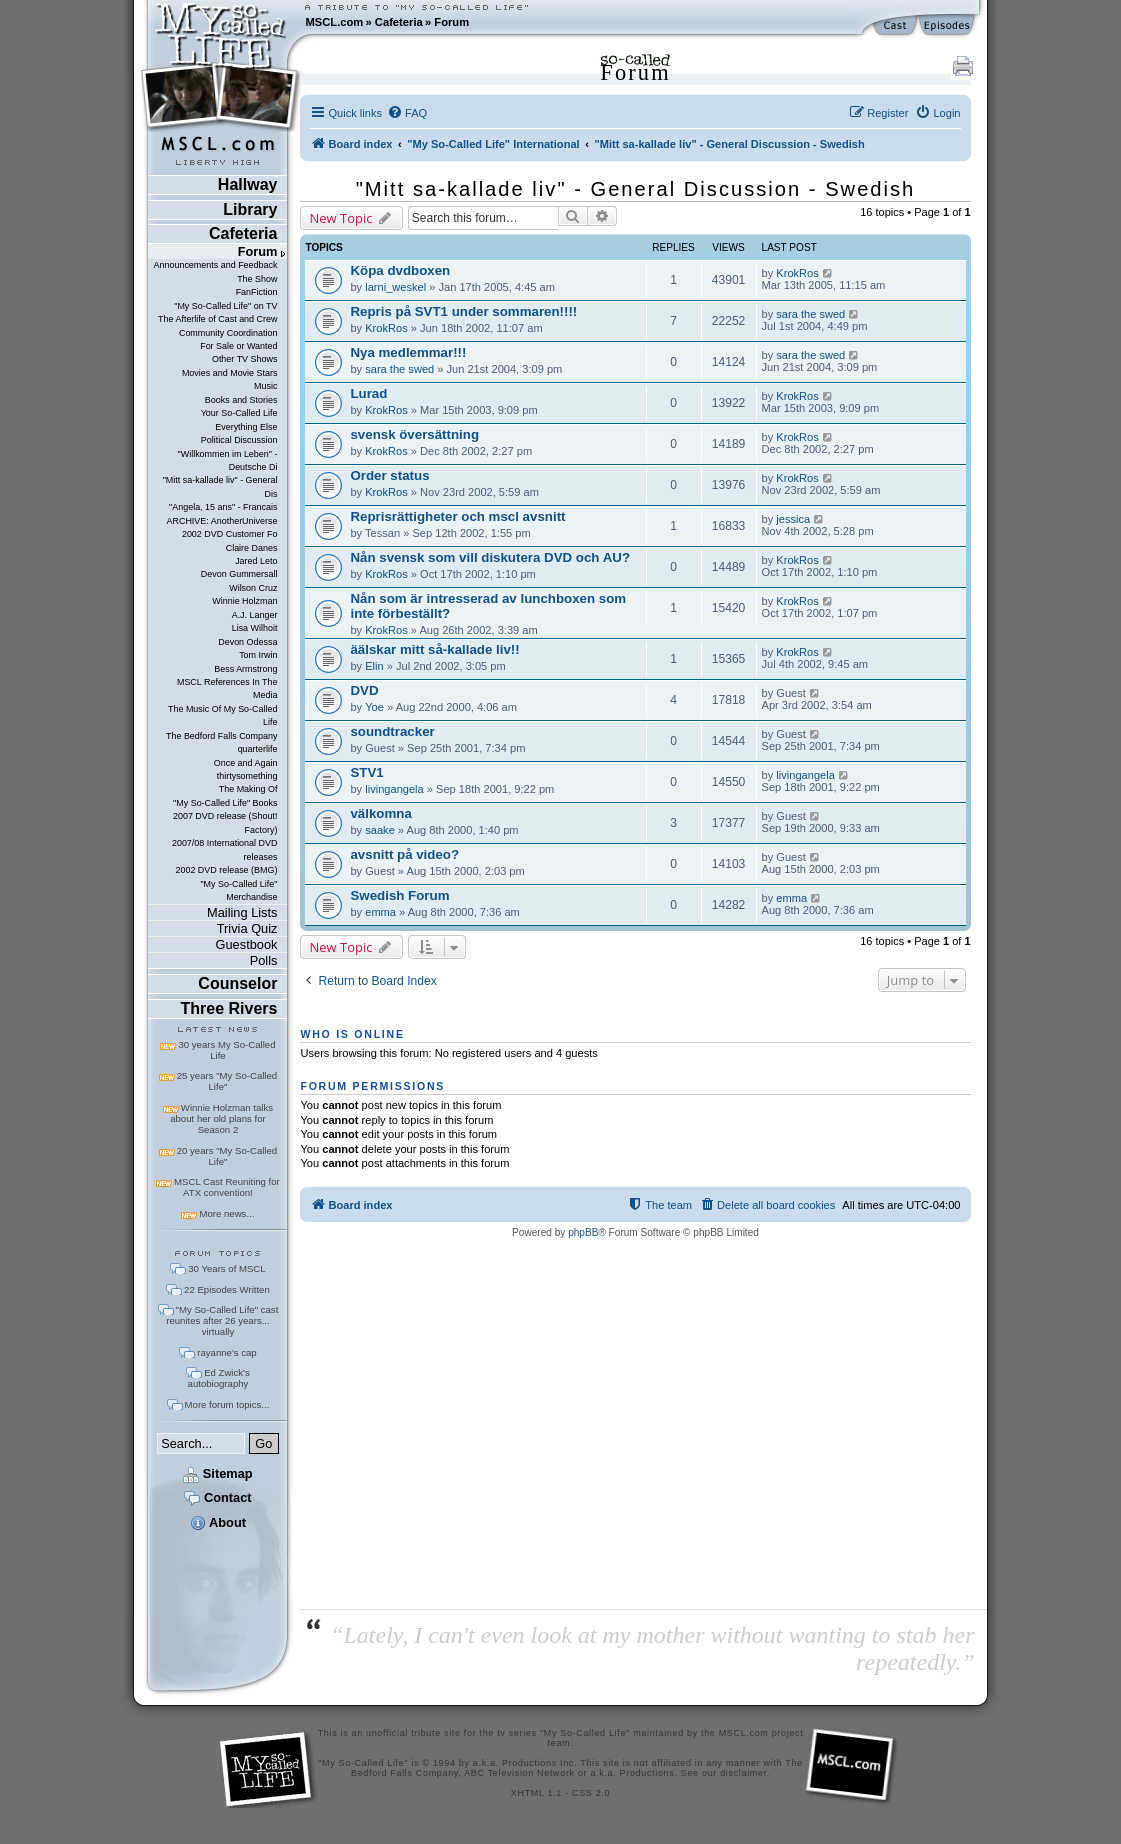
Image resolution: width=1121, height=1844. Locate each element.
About (218, 1522)
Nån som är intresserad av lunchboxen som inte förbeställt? (488, 606)
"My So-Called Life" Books (225, 803)
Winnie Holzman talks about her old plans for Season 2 (221, 1118)
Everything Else (246, 427)
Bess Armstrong (245, 669)
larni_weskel (395, 287)
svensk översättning (414, 434)
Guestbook (247, 944)
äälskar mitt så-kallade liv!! (434, 649)
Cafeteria (399, 22)
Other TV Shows (245, 359)
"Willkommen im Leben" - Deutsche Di (228, 460)
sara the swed (810, 314)
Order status (389, 475)
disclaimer (743, 1773)
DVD (364, 690)
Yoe (374, 707)
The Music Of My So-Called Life (222, 715)
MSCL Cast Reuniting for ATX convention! (227, 1187)
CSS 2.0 (591, 1793)
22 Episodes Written (227, 1289)
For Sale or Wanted (238, 346)
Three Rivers (229, 1008)
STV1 (366, 772)
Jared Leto (256, 561)
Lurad (368, 393)
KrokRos (797, 273)
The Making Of (248, 789)
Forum (451, 22)
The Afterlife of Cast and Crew (217, 319)
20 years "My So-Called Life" (227, 1156)
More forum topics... (227, 1404)
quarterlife (258, 749)
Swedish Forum (399, 895)
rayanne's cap (226, 1352)
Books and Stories (241, 400)
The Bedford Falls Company (221, 736)
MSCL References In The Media (227, 688)
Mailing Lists (242, 912)
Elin (374, 666)
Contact (217, 1497)
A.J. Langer (255, 615)
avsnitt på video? (404, 854)
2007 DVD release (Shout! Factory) (225, 822)
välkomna (380, 813)
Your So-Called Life (239, 413)
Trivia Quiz (247, 928)
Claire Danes (252, 548)
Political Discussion (239, 440)
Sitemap (217, 1473)
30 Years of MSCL (226, 1268)
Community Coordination (228, 333)
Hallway (248, 184)
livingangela (394, 789)
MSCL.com (334, 22)
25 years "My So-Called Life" (227, 1081)
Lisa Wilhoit (255, 628)
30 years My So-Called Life (226, 1050)
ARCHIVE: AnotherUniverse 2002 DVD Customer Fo (221, 527)
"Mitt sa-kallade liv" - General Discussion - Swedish (636, 189)
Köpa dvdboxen (400, 270)
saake (380, 830)
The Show (257, 279)
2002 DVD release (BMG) (226, 870)
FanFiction (257, 292)
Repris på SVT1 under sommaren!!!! (463, 311)
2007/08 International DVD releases (225, 849)
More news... (226, 1213)
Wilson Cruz (253, 588)
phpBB (583, 1232)
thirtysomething (247, 776)
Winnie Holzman (244, 601)
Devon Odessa (247, 642)
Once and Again (246, 763)
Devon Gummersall (239, 574)
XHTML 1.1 (536, 1793)
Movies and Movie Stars (230, 373)
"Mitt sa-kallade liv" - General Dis (220, 486)
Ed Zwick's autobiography (219, 1378)
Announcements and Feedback (216, 265)
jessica (793, 519)
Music (265, 386)
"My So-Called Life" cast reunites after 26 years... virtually (222, 1320)
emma (380, 912)
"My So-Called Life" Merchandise (238, 890)
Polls (264, 960)
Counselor (237, 983)
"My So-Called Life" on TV (225, 306)
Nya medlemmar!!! (408, 352)
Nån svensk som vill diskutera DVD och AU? (490, 557)
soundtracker (392, 731)
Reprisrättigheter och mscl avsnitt (457, 516)
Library (250, 209)
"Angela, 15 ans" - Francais (223, 507)
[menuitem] (407, 113)
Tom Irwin (258, 655)
